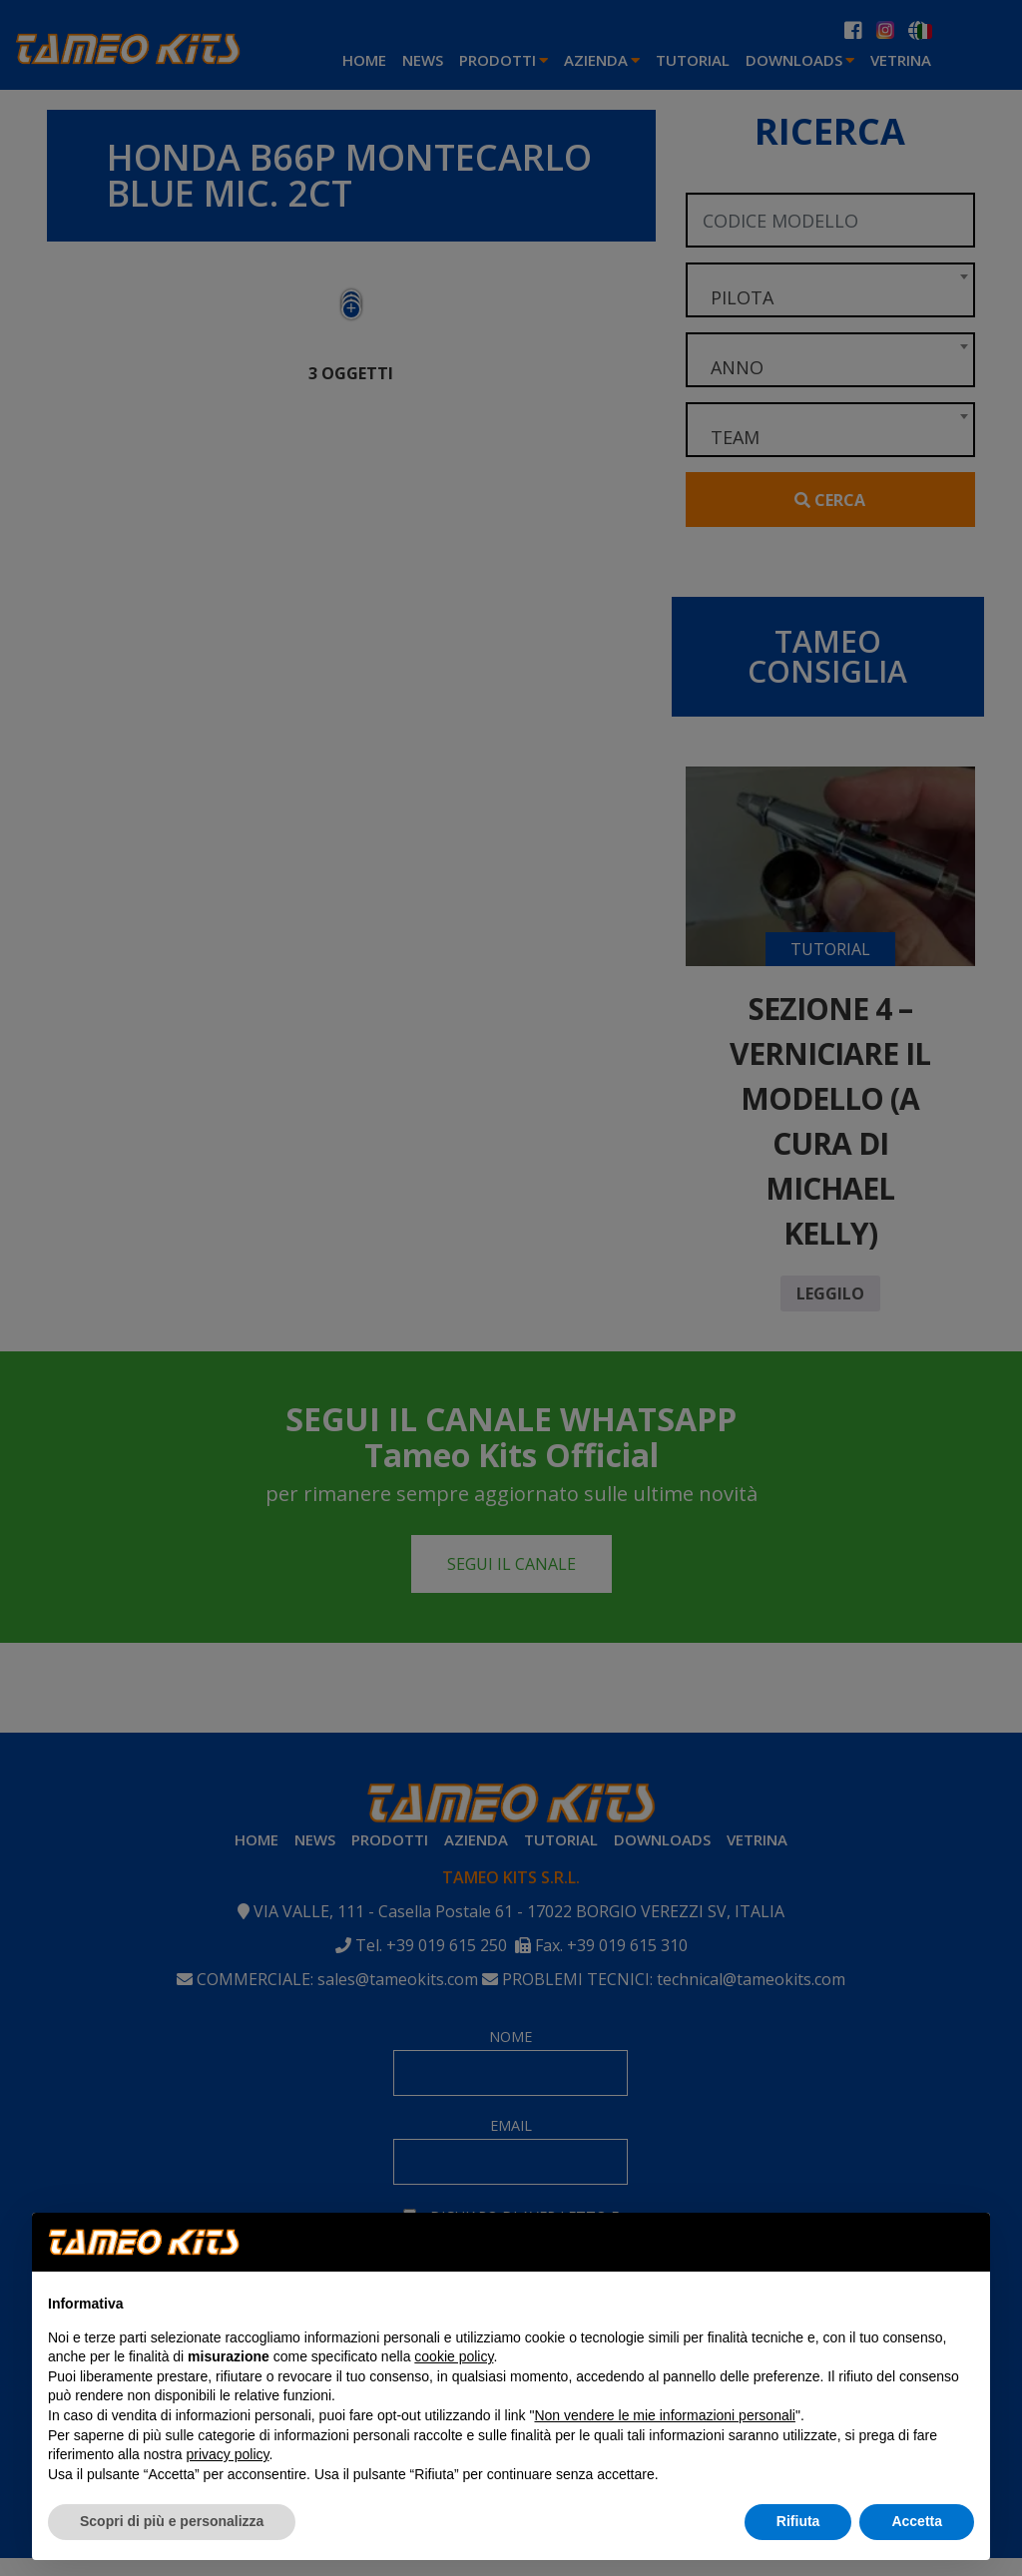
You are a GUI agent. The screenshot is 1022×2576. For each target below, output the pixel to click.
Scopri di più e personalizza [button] (171, 2521)
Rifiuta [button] (798, 2521)
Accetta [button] (916, 2521)
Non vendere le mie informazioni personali (664, 2415)
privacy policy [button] (228, 2454)
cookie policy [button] (453, 2356)
